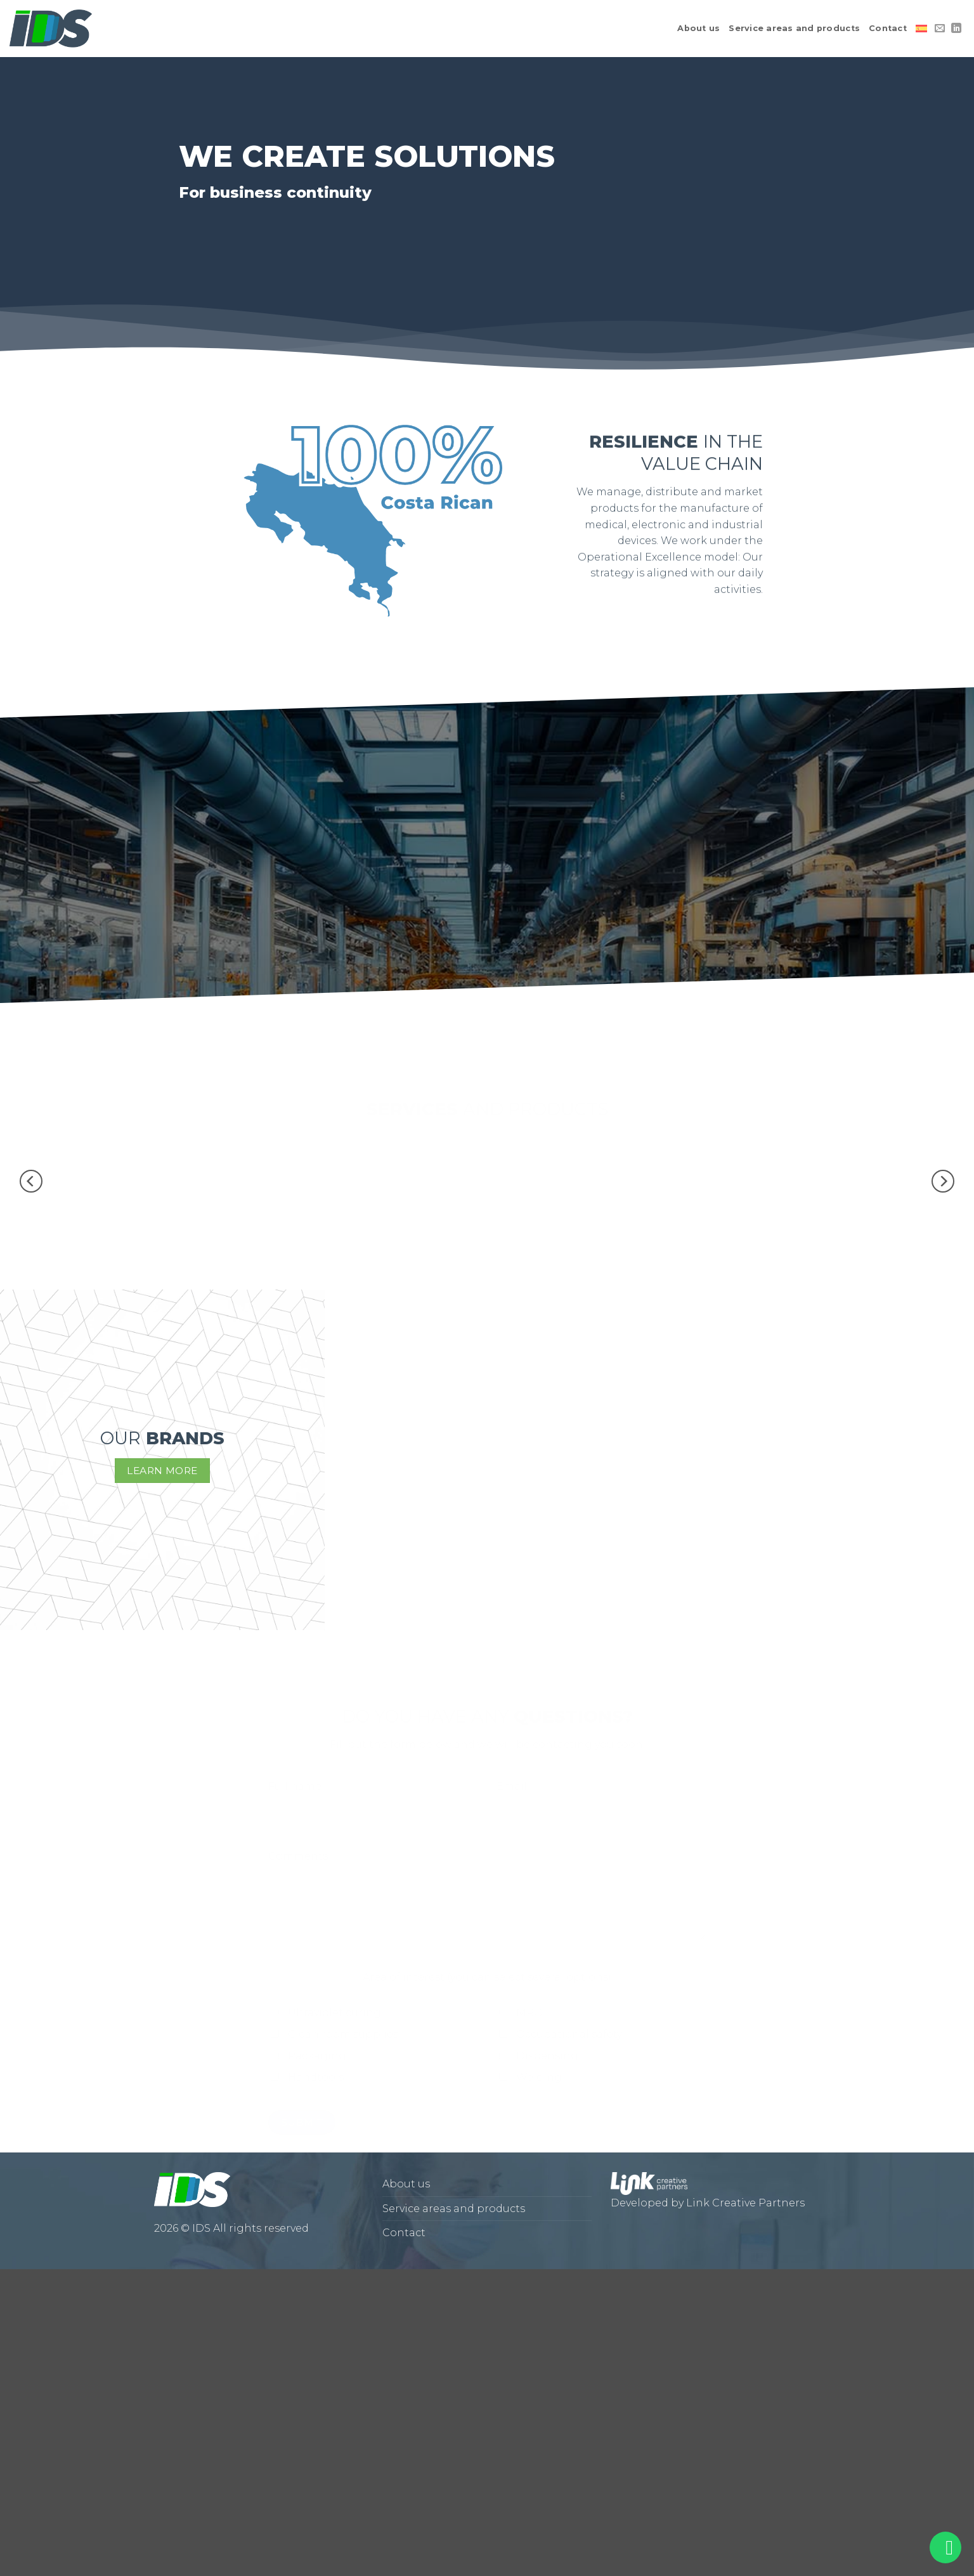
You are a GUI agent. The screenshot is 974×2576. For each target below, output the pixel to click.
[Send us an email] (940, 28)
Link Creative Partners (745, 2203)
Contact (888, 28)
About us (698, 28)
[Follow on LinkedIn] (956, 28)
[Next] (943, 1181)
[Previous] (31, 1181)
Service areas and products (794, 28)
